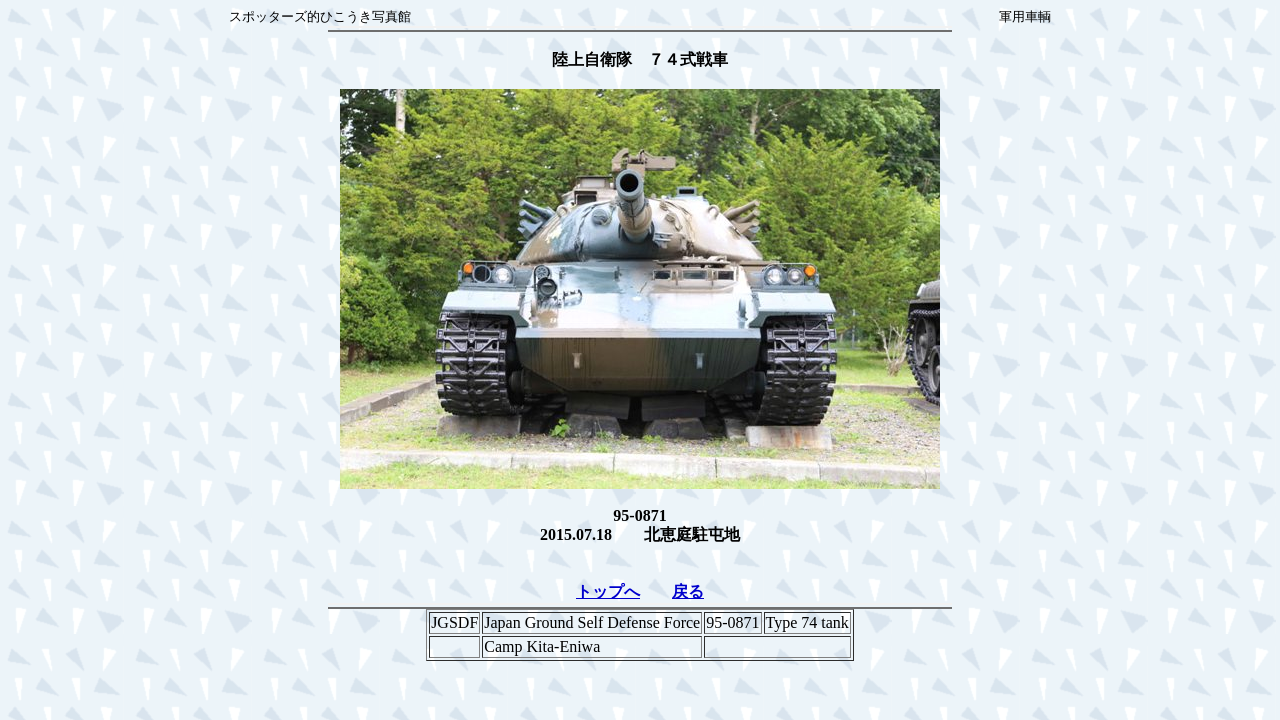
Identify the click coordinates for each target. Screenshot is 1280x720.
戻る (688, 591)
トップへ (608, 591)
